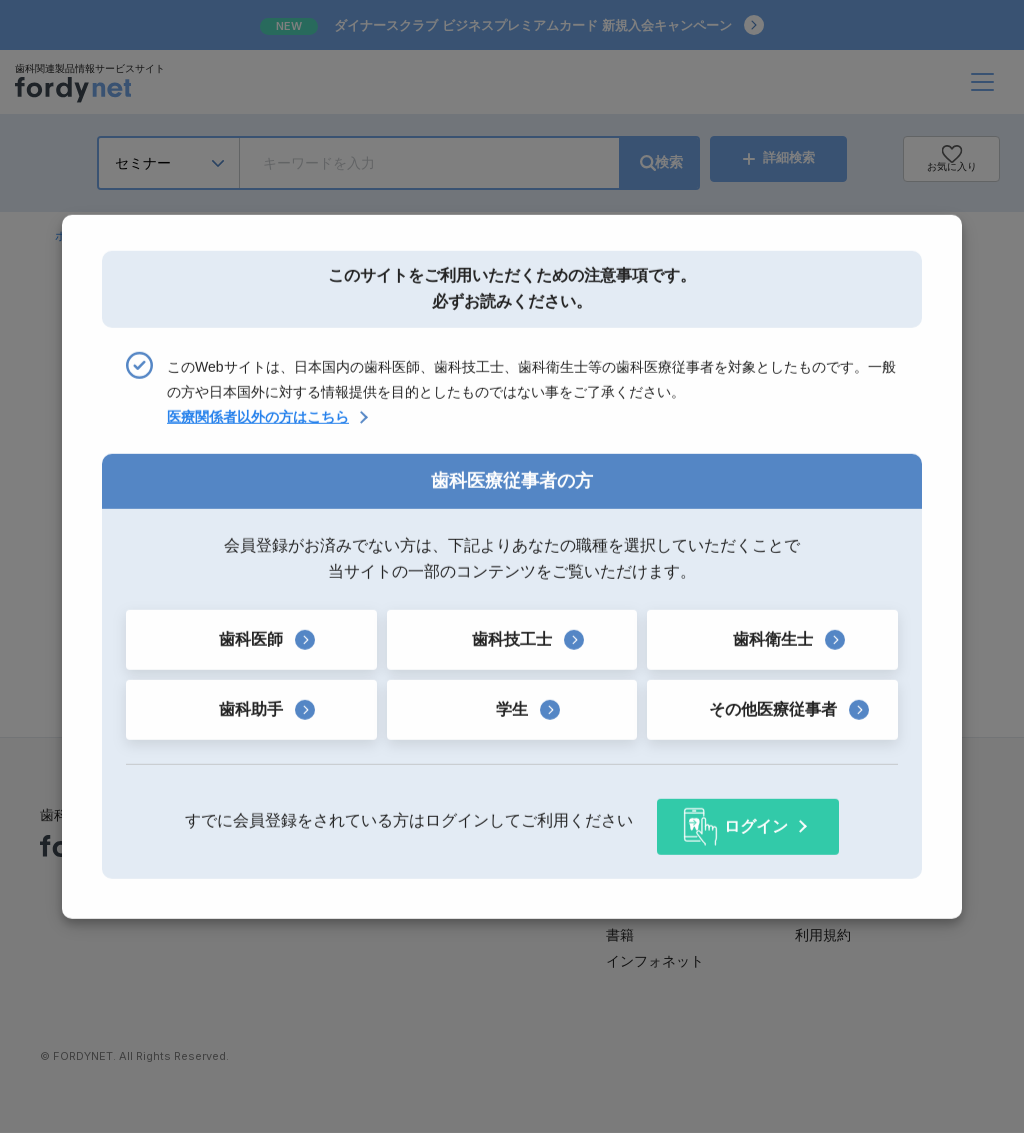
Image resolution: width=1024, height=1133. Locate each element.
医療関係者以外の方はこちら (258, 423)
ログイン (756, 820)
